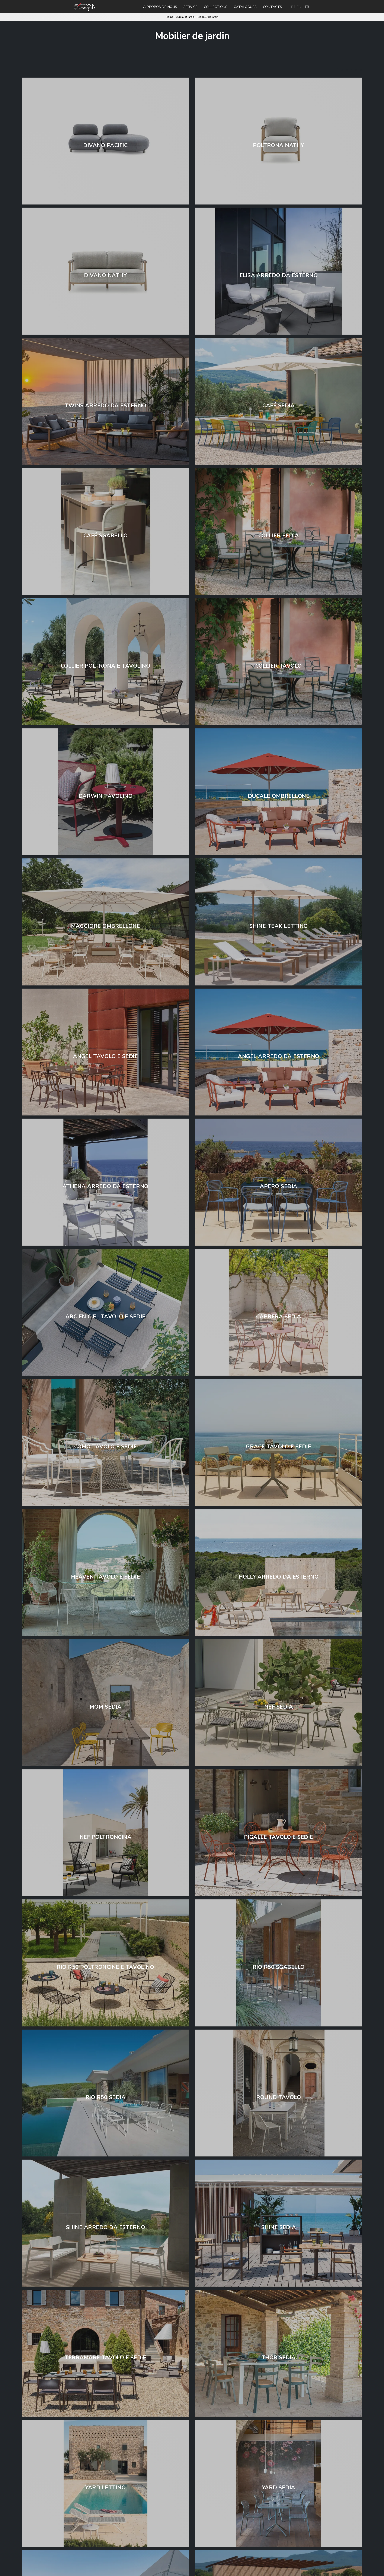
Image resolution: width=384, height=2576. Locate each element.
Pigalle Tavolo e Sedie (278, 1837)
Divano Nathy (105, 275)
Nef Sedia (278, 1707)
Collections (215, 6)
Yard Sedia (278, 2487)
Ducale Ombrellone (279, 796)
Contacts (272, 6)
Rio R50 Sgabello (279, 1967)
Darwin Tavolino (106, 796)
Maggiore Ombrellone (105, 926)
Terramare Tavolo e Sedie (105, 2357)
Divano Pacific (105, 145)
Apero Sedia (278, 1186)
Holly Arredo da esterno (279, 1577)
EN (299, 6)
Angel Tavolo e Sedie (105, 1056)
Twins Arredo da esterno (105, 405)
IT (291, 6)
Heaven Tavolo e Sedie (105, 1577)
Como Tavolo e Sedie (105, 1446)
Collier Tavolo (278, 666)
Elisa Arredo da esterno (279, 275)
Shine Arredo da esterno (105, 2227)
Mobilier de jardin (208, 17)
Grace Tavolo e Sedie (278, 1446)
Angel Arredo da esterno (278, 1056)
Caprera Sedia (278, 1316)
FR (307, 6)
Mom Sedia (106, 1707)
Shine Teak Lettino (278, 926)
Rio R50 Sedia (106, 2097)
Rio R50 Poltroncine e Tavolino (105, 1967)
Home (169, 17)
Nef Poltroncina (106, 1837)
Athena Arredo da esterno (105, 1186)
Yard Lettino (105, 2487)
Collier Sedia (278, 535)
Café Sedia (278, 405)
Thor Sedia (279, 2357)
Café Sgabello (105, 535)
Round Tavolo (278, 2097)
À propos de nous (160, 6)
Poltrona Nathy (278, 145)
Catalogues (245, 6)
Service (190, 6)
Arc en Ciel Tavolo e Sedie (105, 1316)
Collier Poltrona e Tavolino (105, 666)
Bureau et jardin (185, 17)
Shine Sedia (278, 2227)
